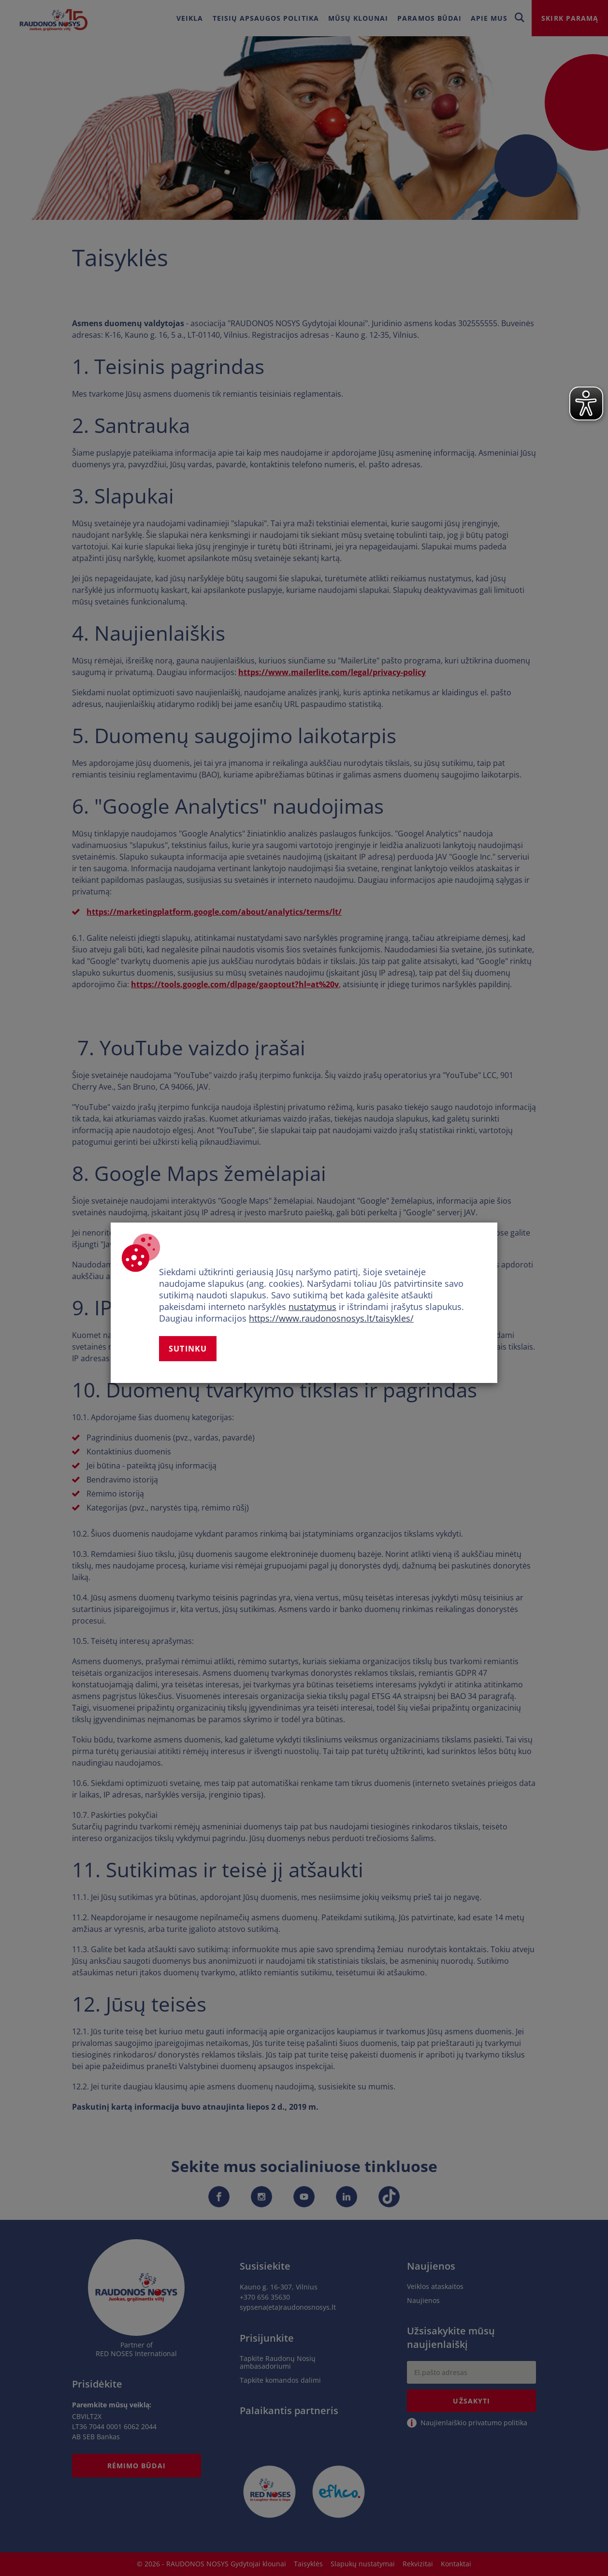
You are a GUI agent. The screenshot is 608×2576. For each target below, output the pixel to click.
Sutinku (188, 1348)
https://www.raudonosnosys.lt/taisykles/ (331, 1318)
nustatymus (312, 1306)
